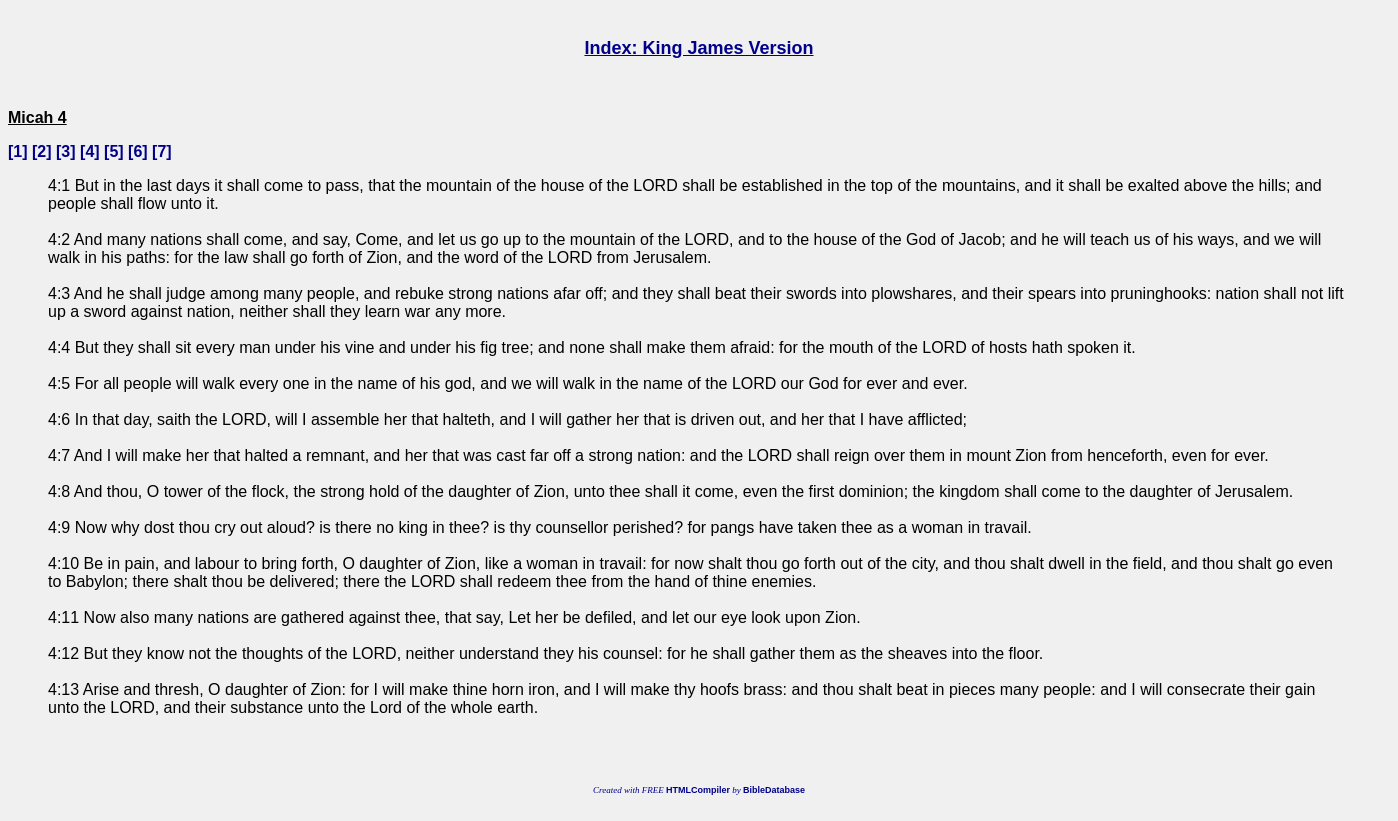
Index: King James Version (698, 48)
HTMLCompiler (698, 790)
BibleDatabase (774, 790)
